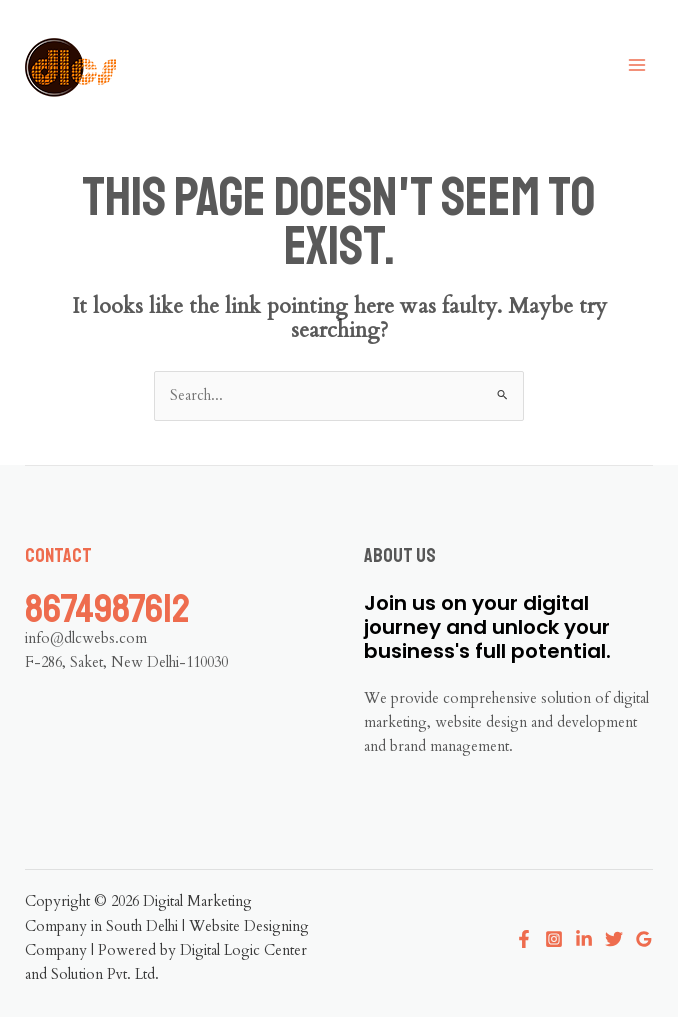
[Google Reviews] (644, 939)
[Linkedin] (584, 939)
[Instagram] (554, 939)
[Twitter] (614, 939)
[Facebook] (524, 939)
